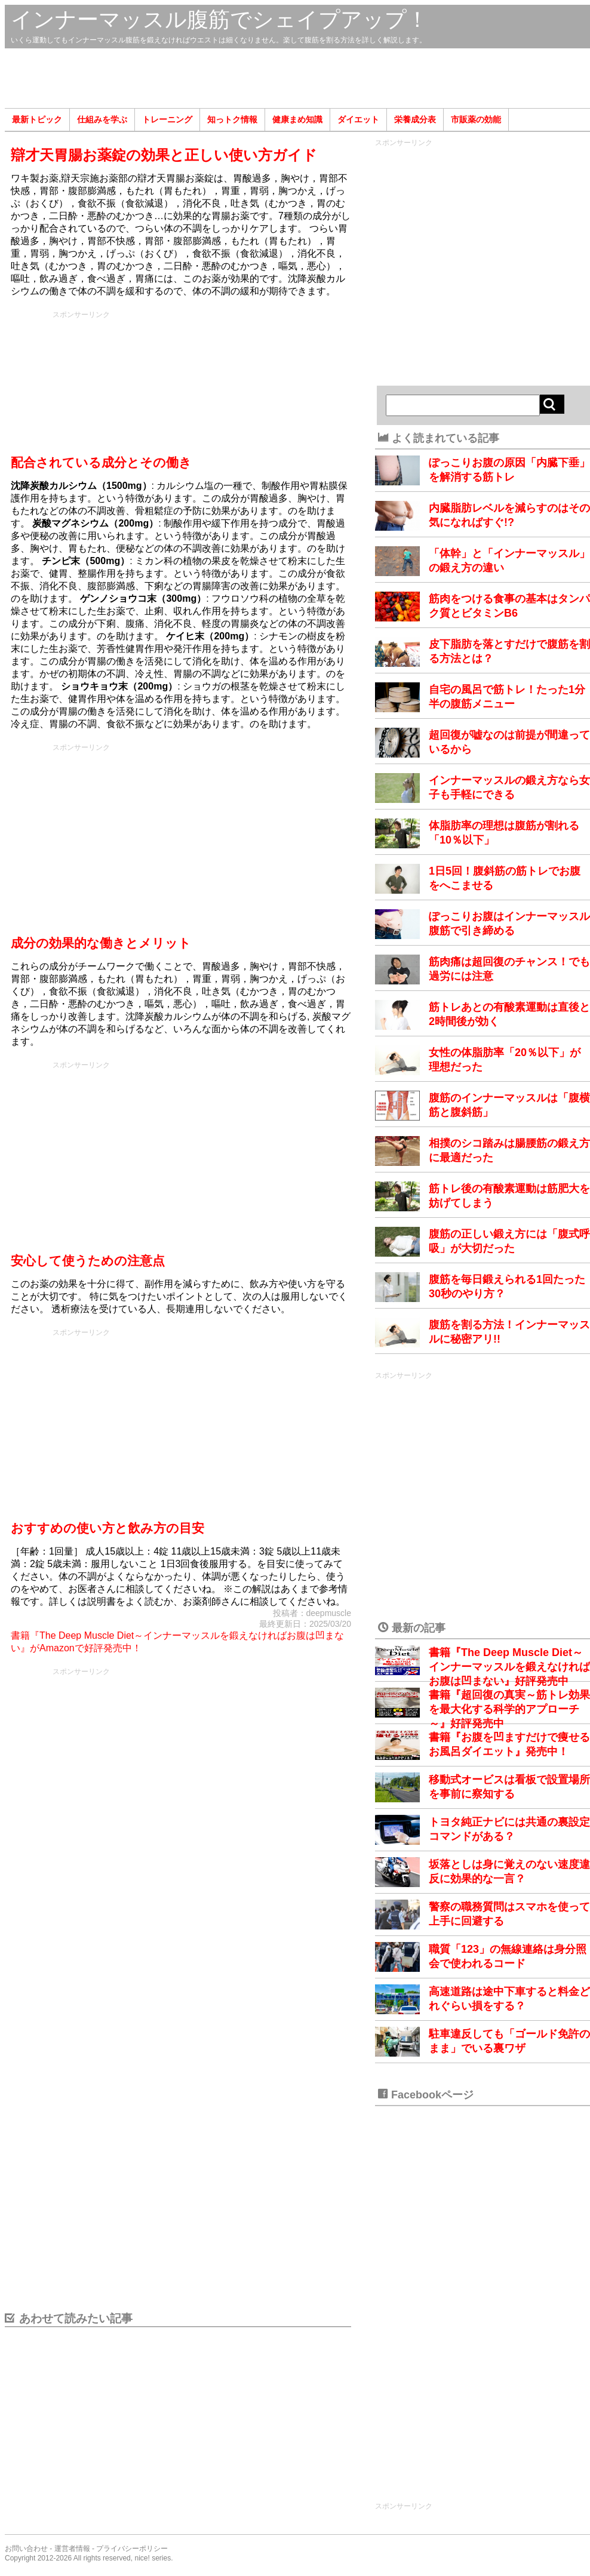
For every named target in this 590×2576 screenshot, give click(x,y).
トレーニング (167, 119)
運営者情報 (72, 2548)
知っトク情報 (232, 119)
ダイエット (358, 119)
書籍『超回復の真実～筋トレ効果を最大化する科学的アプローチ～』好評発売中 (509, 1709)
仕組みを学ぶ (102, 119)
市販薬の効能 (476, 119)
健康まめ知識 (297, 119)
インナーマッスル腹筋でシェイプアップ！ (219, 19)
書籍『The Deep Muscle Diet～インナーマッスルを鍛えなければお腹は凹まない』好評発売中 (509, 1666)
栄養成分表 (415, 119)
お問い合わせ (26, 2548)
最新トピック (37, 119)
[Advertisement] (297, 78)
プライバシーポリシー (132, 2548)
